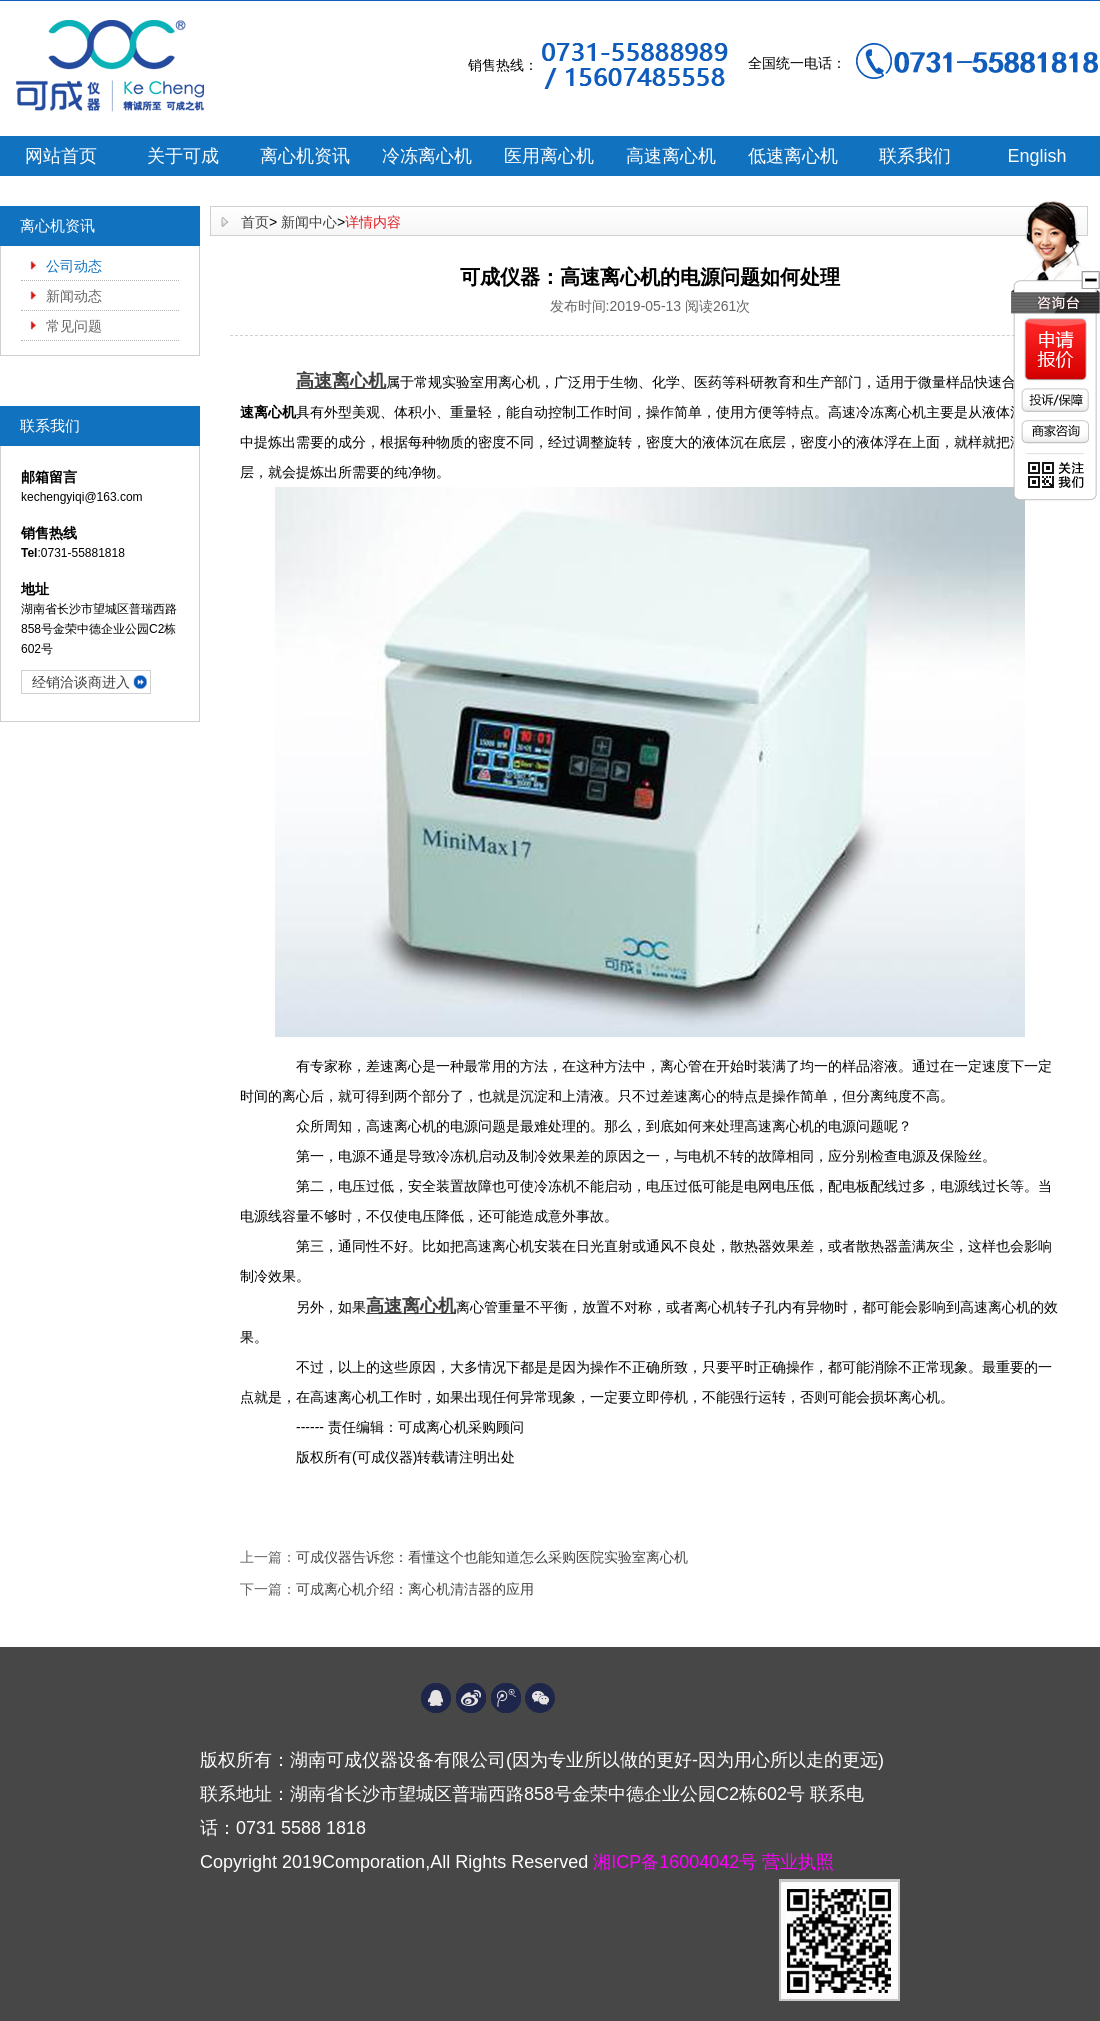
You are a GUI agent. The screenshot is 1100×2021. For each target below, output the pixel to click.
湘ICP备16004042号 (677, 1862)
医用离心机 (549, 156)
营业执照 (798, 1862)
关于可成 (183, 156)
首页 (255, 222)
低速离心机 (793, 156)
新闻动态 (74, 296)
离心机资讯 (305, 156)
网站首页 (61, 156)
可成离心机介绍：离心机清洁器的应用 (415, 1589)
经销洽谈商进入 (81, 682)
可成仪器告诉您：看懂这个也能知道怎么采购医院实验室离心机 (492, 1557)
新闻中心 (309, 222)
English (1036, 156)
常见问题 (74, 326)
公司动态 (74, 266)
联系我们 (915, 156)
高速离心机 (671, 156)
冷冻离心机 (427, 156)
